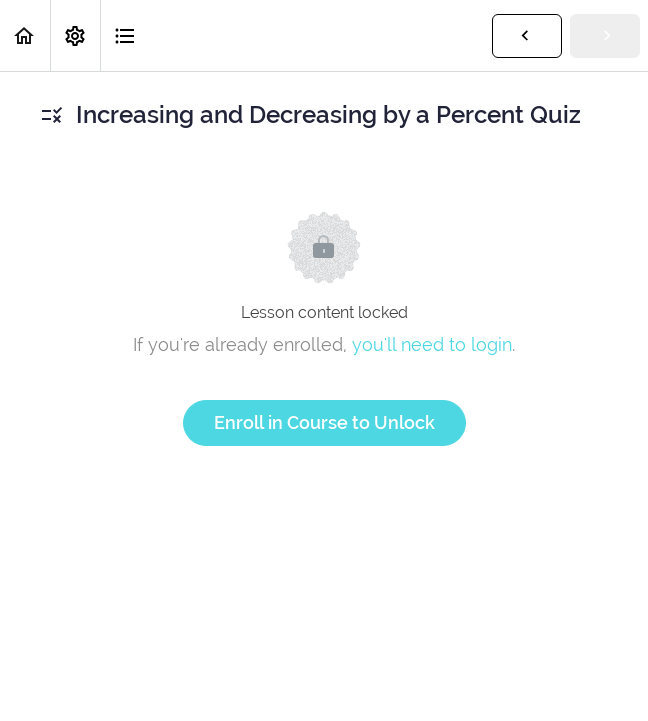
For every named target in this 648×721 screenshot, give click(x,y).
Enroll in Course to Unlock (324, 422)
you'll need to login (432, 344)
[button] (25, 35)
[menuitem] (75, 35)
